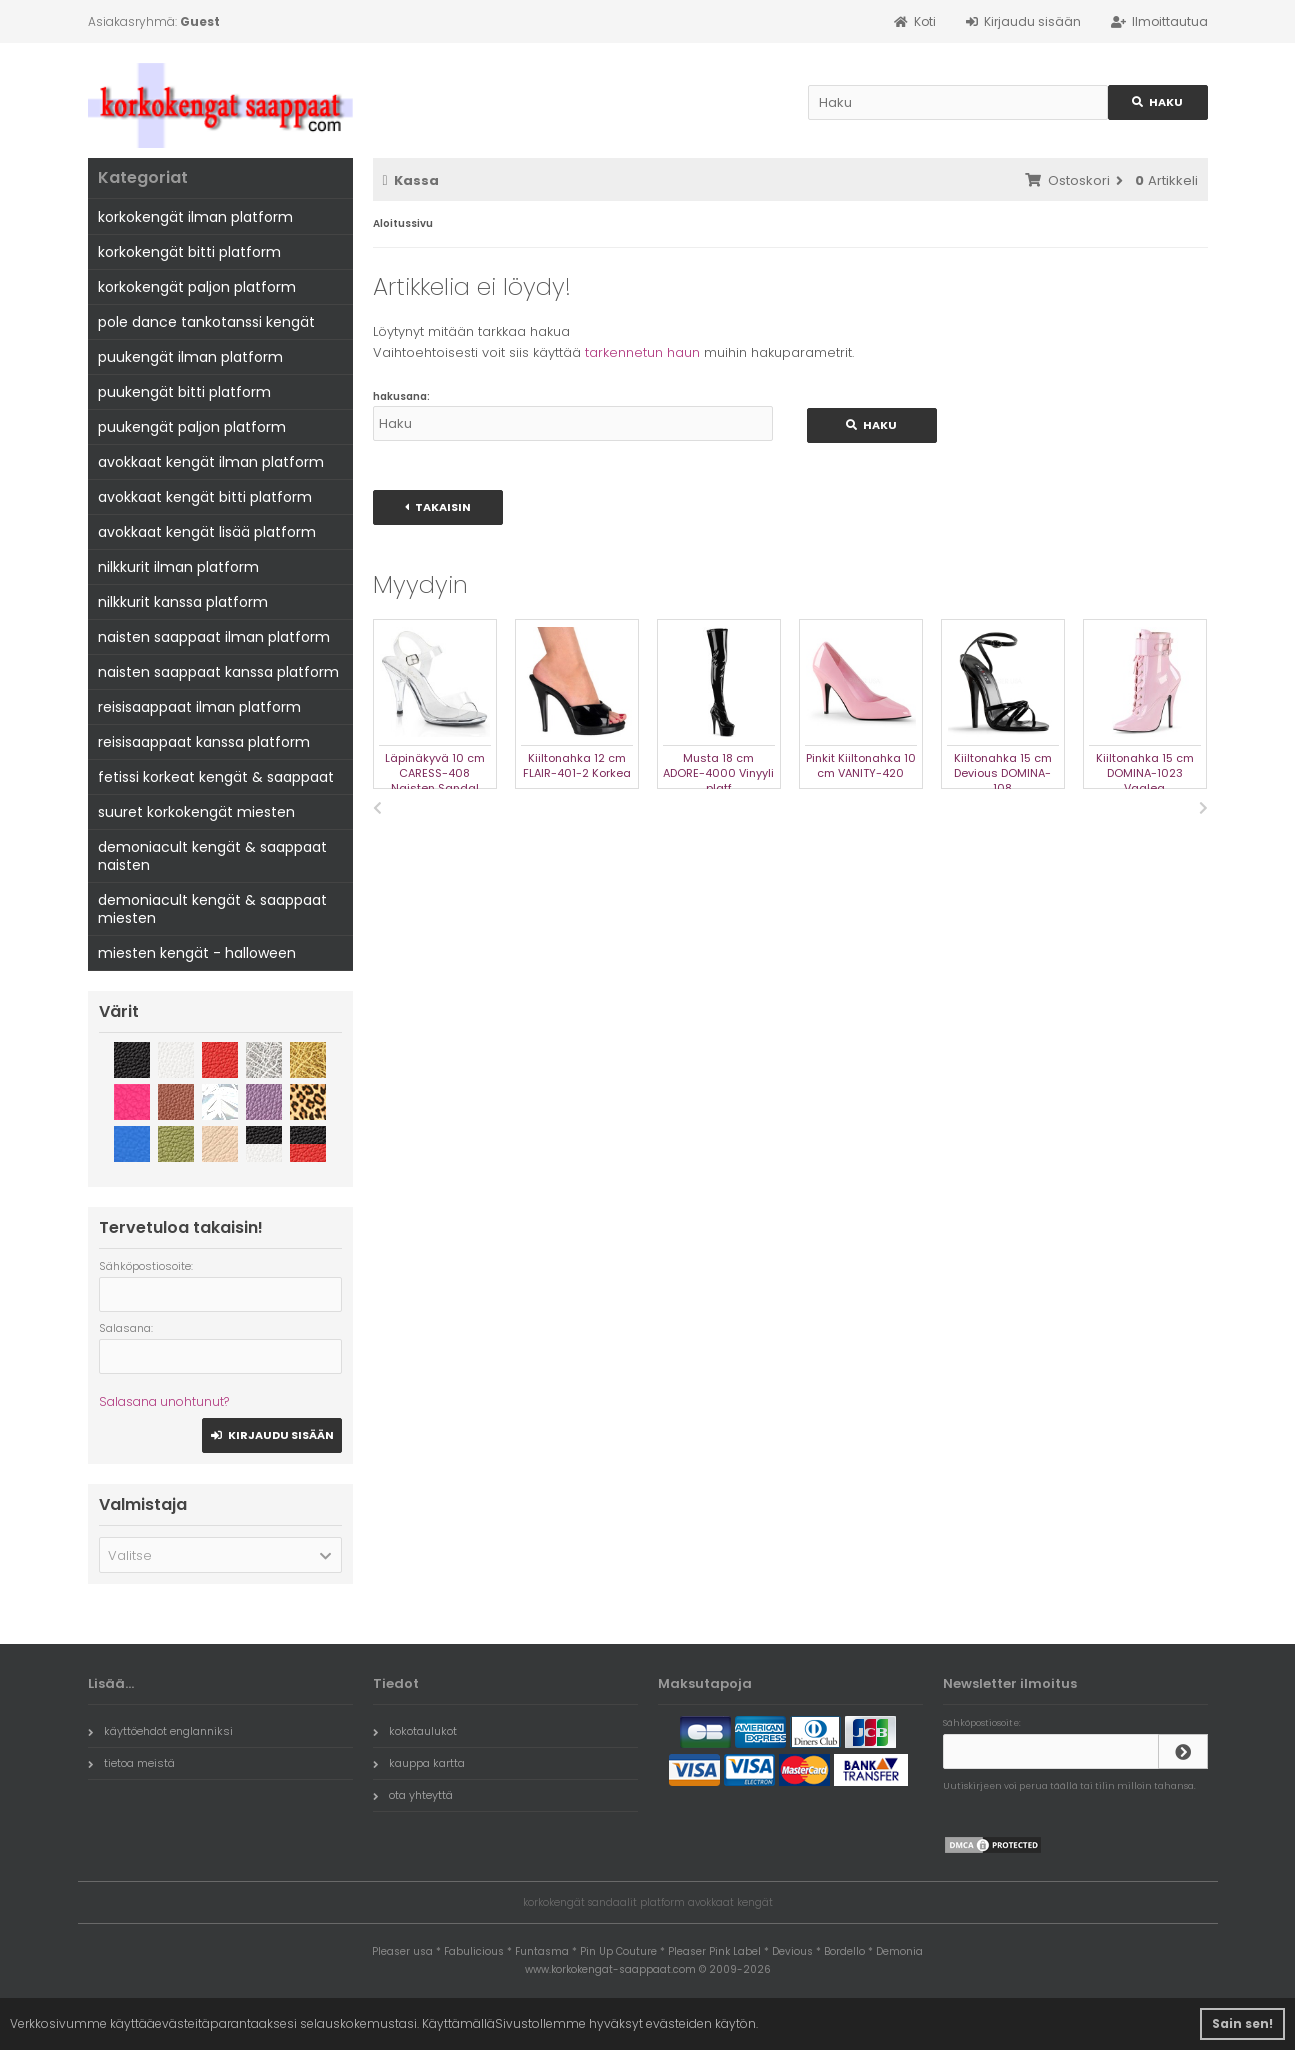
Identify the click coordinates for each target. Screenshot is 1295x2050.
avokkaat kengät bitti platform (205, 497)
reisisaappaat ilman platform (199, 707)
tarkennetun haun (642, 352)
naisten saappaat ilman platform (214, 637)
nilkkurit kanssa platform (183, 602)
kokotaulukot (415, 1731)
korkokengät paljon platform (197, 287)
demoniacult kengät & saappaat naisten (212, 856)
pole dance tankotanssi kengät (206, 322)
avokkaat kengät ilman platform (211, 462)
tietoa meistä (131, 1763)
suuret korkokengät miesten (196, 812)
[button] (220, 1555)
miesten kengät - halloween (197, 953)
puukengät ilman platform (190, 357)
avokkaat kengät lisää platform (207, 532)
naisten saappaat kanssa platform (218, 672)
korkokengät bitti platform (189, 252)
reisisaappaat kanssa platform (204, 742)
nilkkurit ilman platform (178, 567)
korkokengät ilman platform (195, 217)
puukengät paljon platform (192, 427)
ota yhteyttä (413, 1795)
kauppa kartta (419, 1763)
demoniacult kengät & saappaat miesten (212, 909)
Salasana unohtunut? (164, 1401)
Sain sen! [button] (1242, 2023)
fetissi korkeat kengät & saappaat (216, 777)
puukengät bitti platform (184, 392)
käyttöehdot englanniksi (160, 1731)
